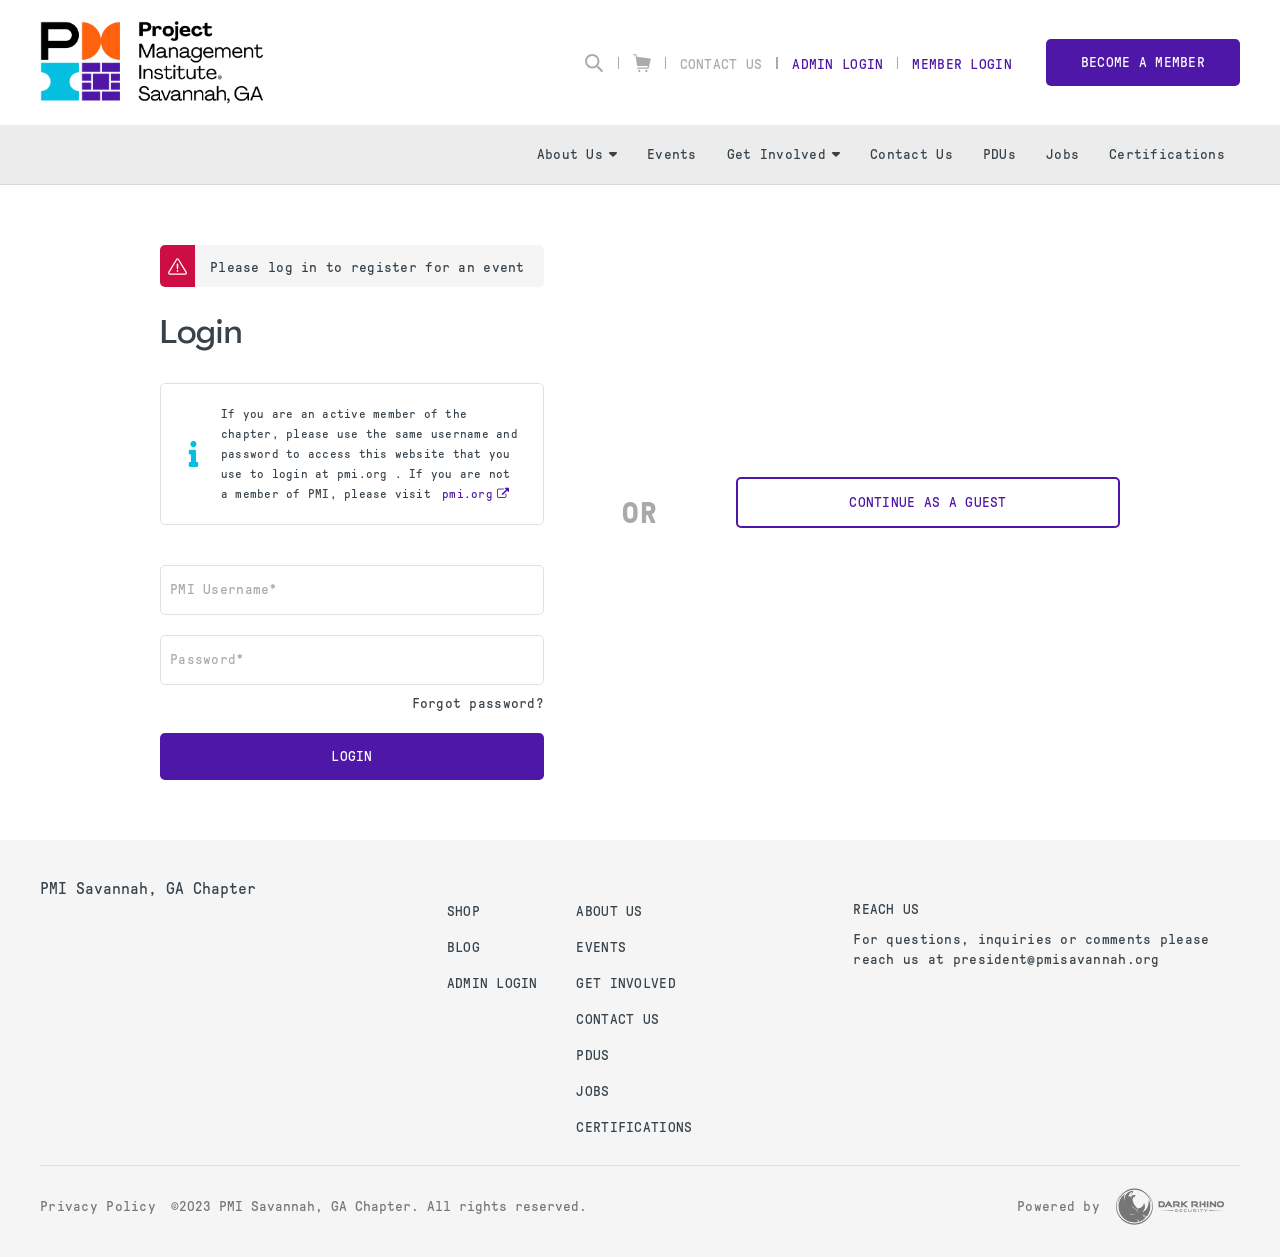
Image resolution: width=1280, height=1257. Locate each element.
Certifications (1167, 154)
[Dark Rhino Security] (1170, 1206)
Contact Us (721, 64)
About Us (577, 154)
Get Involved (783, 154)
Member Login (961, 64)
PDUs (999, 154)
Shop (463, 911)
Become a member (1143, 62)
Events (672, 154)
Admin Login (837, 64)
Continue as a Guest (927, 502)
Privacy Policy (98, 1206)
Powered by (1058, 1206)
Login (351, 756)
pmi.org (467, 494)
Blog (463, 947)
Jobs (1062, 154)
